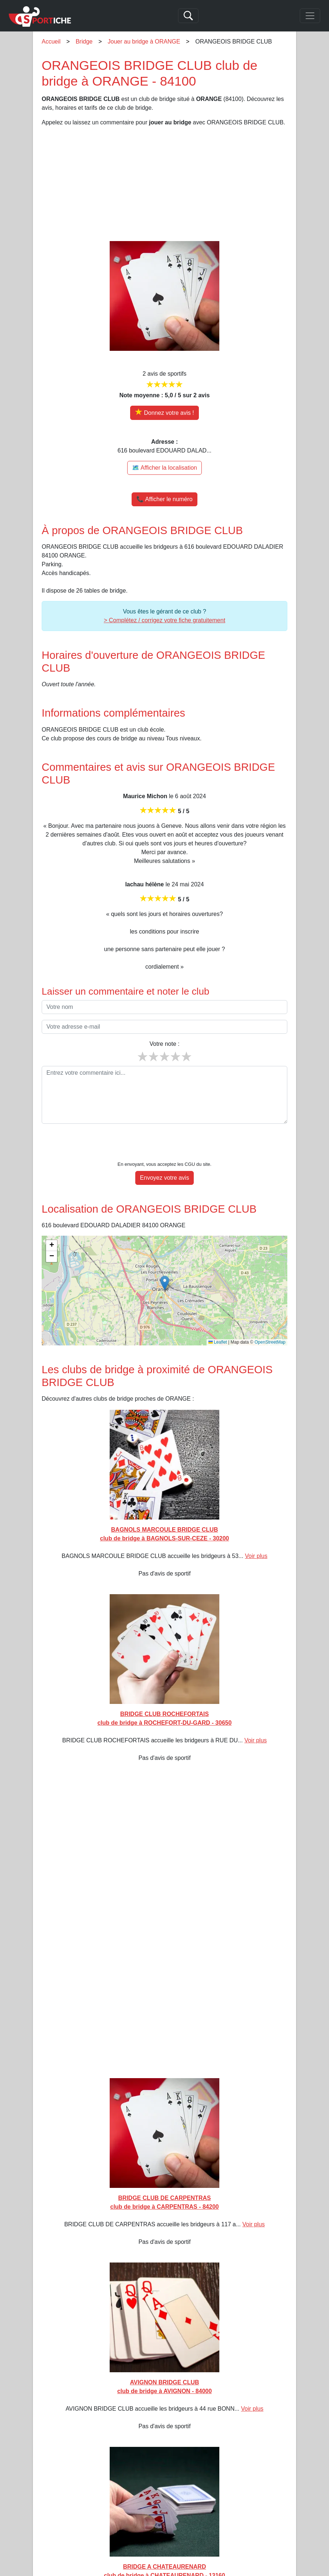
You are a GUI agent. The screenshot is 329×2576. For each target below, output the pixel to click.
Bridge (84, 41)
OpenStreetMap (269, 1342)
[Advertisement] (164, 184)
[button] (164, 1283)
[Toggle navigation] (310, 15)
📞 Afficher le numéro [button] (164, 499)
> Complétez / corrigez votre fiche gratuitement (164, 620)
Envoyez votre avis (164, 1178)
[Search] (188, 15)
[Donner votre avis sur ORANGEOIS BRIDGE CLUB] (164, 413)
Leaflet (217, 1342)
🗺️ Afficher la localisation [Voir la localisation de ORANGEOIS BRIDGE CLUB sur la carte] (164, 468)
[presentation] (164, 1144)
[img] (164, 1290)
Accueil (51, 41)
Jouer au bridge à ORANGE (144, 41)
